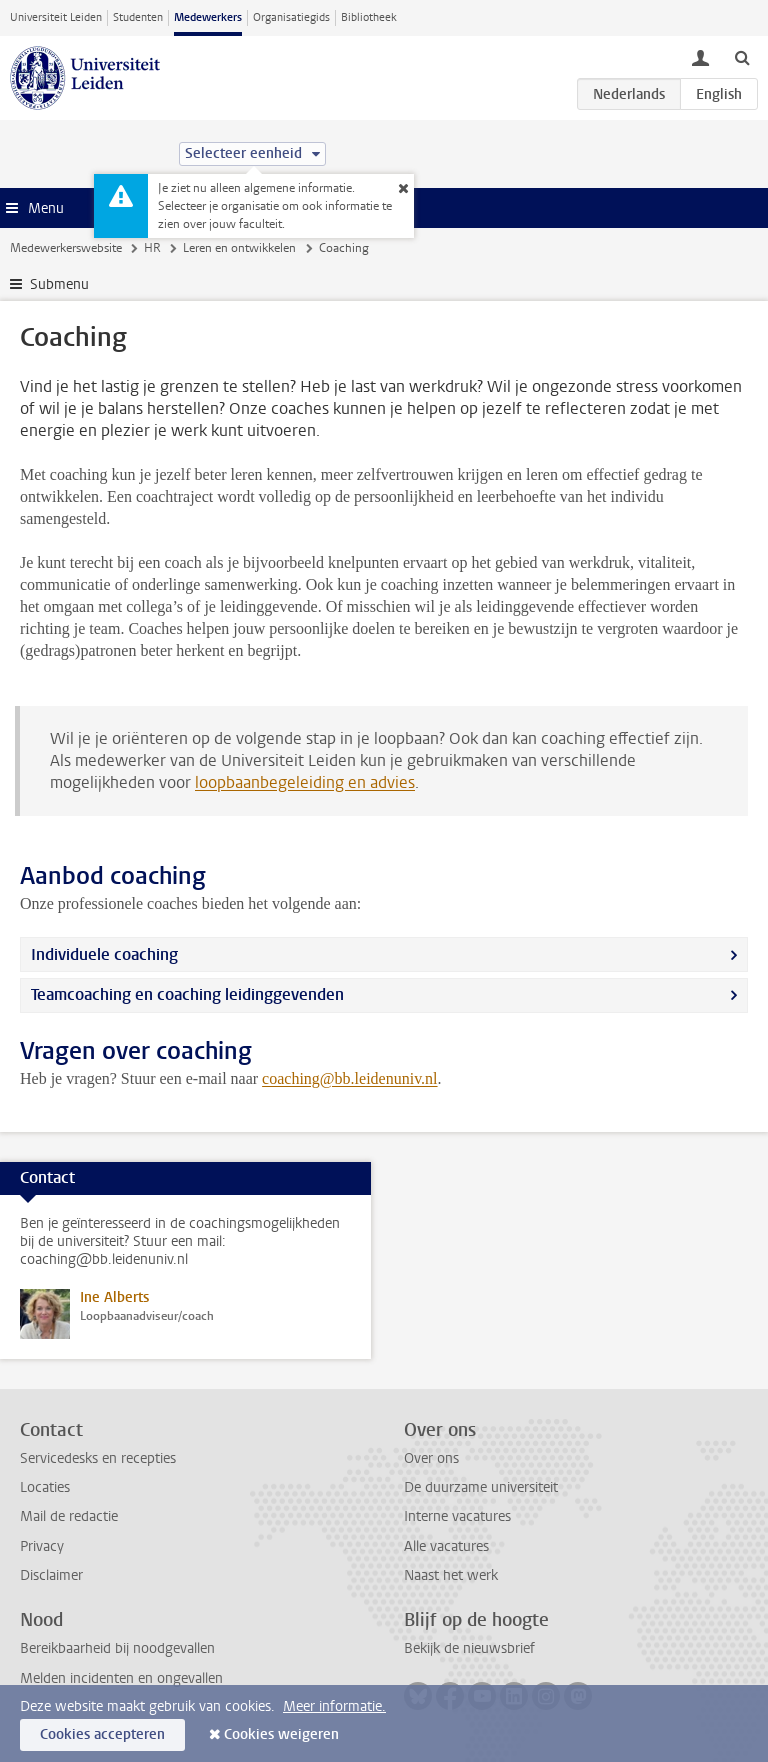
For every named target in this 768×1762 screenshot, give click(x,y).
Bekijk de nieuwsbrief (469, 1648)
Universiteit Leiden (56, 17)
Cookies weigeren (281, 1734)
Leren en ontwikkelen (239, 248)
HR (152, 248)
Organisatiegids (291, 17)
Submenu (59, 284)
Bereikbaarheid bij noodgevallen (117, 1648)
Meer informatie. (334, 1706)
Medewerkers (208, 17)
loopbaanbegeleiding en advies (305, 782)
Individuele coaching (104, 954)
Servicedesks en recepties (98, 1458)
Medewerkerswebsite (66, 248)
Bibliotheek (369, 17)
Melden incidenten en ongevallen (121, 1678)
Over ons (431, 1458)
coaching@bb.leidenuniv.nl (349, 1078)
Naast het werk (451, 1575)
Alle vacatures (446, 1546)
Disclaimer (51, 1575)
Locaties (45, 1487)
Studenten (138, 17)
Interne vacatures (457, 1516)
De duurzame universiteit (481, 1487)
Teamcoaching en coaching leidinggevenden (187, 994)
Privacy (42, 1546)
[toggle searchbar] (742, 57)
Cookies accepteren (102, 1734)
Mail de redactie (69, 1516)
